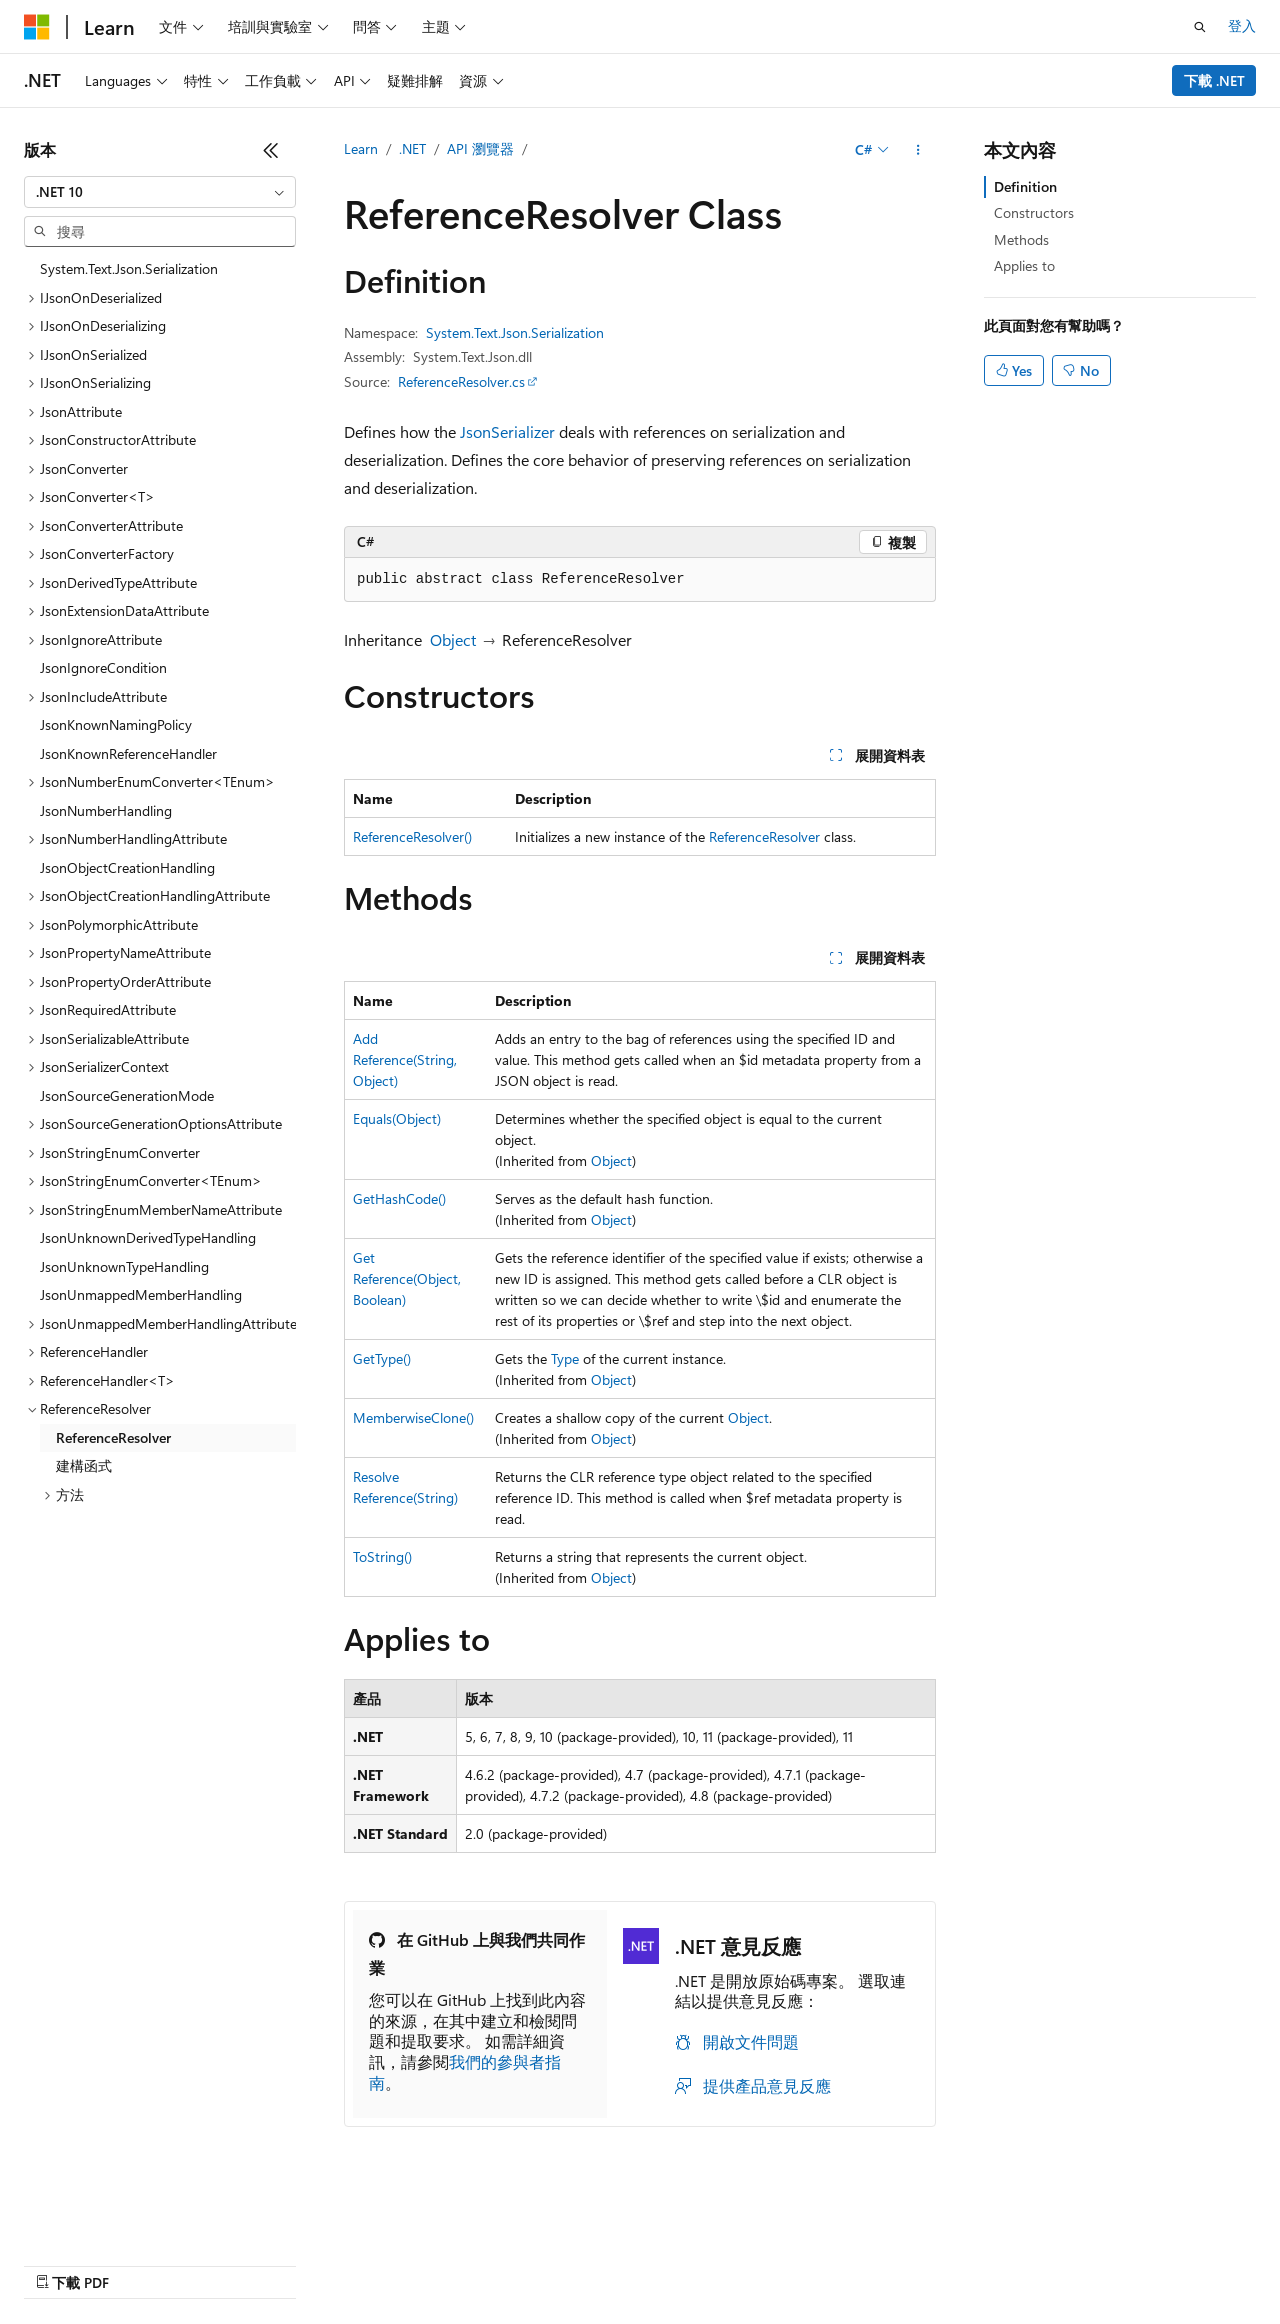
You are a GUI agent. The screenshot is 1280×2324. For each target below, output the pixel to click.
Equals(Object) (397, 1118)
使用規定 (565, 2263)
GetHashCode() (399, 1198)
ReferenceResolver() (412, 836)
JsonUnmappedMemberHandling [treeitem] (141, 1294)
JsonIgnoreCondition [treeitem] (103, 667)
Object (453, 639)
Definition (1025, 186)
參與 (282, 2263)
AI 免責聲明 (60, 2263)
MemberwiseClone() (413, 1417)
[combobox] (160, 192)
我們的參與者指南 (465, 2072)
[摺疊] (271, 150)
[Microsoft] (37, 27)
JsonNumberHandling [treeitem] (106, 810)
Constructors (1034, 212)
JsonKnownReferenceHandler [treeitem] (128, 753)
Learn (361, 148)
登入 (1242, 25)
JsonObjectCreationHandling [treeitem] (127, 867)
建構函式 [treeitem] (84, 1465)
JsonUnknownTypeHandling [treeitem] (124, 1266)
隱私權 (341, 2263)
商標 (631, 2263)
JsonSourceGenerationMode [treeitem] (127, 1095)
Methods (1021, 239)
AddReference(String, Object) (405, 1059)
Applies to (1024, 265)
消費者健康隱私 (449, 2263)
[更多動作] (918, 150)
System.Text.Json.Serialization (515, 332)
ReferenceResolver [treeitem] (113, 1437)
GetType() (382, 1358)
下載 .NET (1214, 80)
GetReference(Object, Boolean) (407, 1278)
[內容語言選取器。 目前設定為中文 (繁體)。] (79, 2216)
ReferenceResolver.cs (461, 381)
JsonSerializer (507, 431)
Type (565, 1358)
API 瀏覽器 (480, 148)
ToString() (382, 1556)
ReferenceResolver (764, 836)
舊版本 (142, 2263)
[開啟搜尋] (1200, 27)
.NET (412, 148)
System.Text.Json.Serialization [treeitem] (129, 268)
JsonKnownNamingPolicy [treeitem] (116, 724)
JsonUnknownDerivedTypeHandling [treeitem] (148, 1237)
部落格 (208, 2263)
